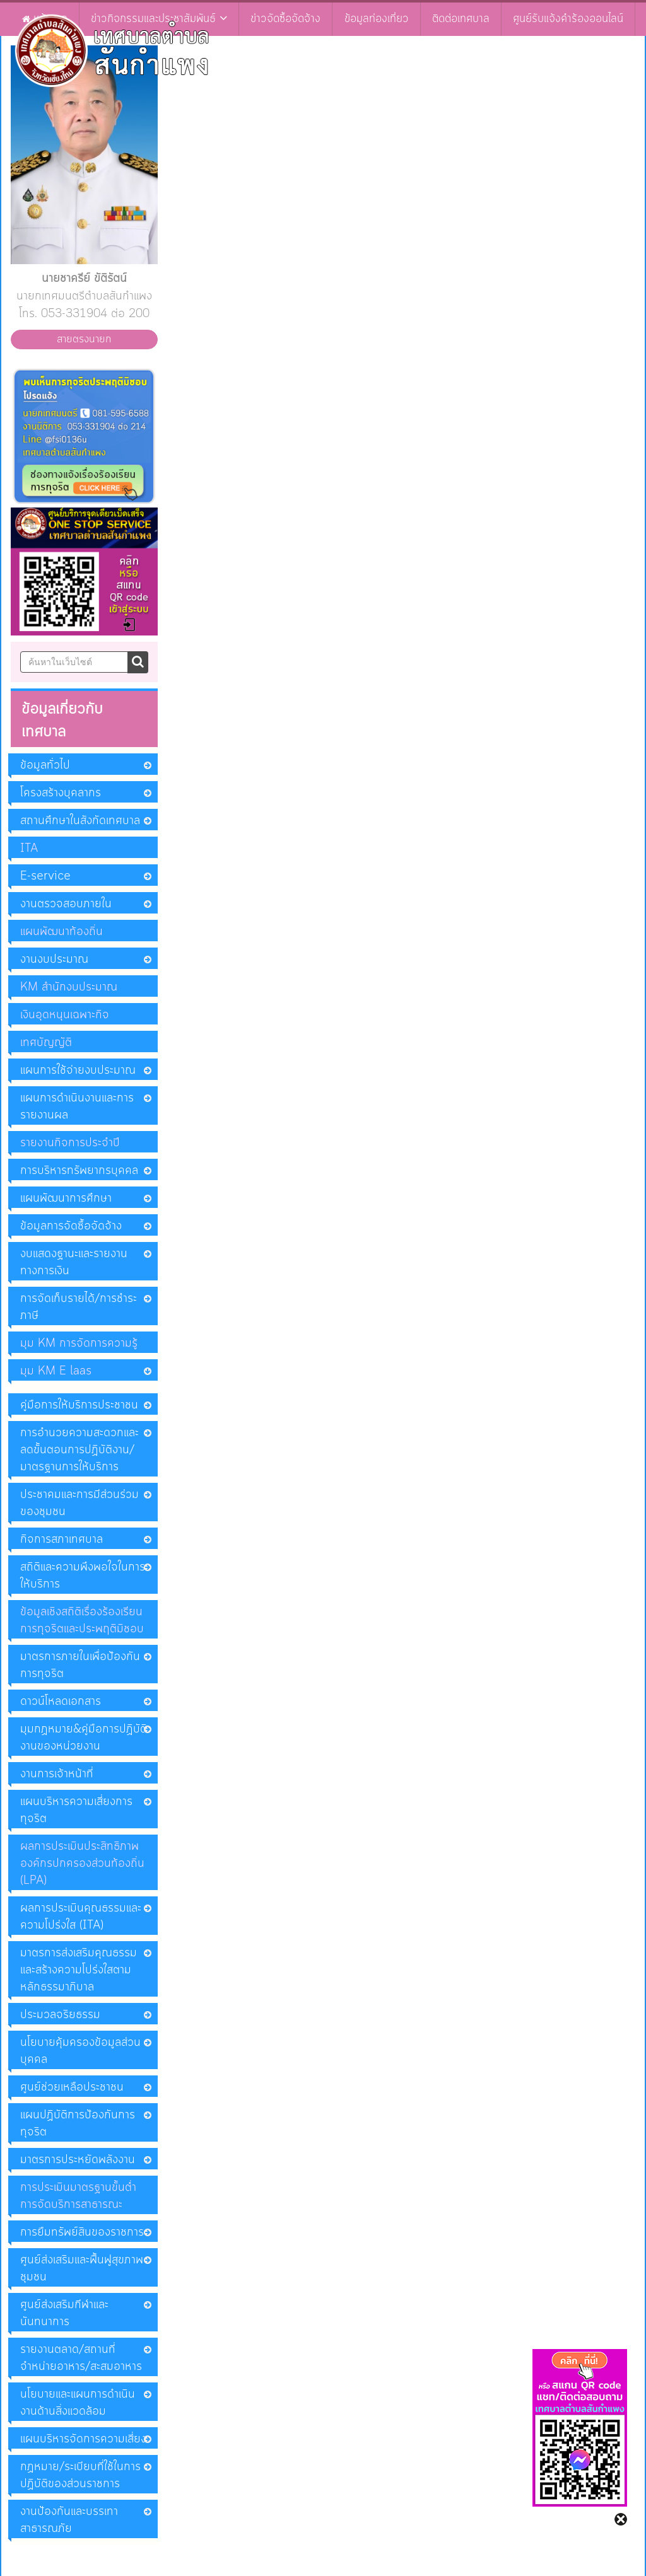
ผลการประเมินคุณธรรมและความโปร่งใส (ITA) (80, 1917)
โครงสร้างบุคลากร (60, 793)
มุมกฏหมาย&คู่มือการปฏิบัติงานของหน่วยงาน (83, 1738)
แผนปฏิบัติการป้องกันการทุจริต (77, 2123)
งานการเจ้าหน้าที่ (56, 1774)
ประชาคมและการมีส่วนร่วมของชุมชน (79, 1503)
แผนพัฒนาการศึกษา (66, 1198)
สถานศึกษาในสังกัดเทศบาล (80, 821)
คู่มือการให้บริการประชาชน (79, 1405)
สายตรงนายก (84, 339)
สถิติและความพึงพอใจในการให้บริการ (82, 1576)
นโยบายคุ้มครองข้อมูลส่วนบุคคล (80, 2051)
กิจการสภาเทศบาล (61, 1539)
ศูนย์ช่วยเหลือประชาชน (72, 2087)
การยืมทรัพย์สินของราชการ (82, 2232)
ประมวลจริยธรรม (60, 2015)
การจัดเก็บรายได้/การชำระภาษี (78, 1307)
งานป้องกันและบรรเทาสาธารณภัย (69, 2520)
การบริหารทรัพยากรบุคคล (79, 1171)
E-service (45, 876)
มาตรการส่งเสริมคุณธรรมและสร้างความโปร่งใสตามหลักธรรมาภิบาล (78, 1970)
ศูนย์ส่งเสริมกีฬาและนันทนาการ (64, 2313)
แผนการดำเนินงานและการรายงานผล (77, 1106)
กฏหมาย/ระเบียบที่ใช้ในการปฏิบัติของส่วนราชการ (80, 2475)
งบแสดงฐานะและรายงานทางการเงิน (73, 1262)
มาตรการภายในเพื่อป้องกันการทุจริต (80, 1665)
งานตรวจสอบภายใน (66, 904)
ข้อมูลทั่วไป (45, 765)
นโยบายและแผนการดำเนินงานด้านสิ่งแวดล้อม (77, 2403)
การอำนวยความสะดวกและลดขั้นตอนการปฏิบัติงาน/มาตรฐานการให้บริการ (79, 1450)
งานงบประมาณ (54, 959)
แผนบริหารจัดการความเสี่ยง (83, 2439)
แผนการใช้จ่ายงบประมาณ (78, 1070)
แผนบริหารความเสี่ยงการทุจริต (76, 1810)
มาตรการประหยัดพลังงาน (77, 2160)
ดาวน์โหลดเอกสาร (60, 1701)
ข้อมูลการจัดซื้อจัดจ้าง (71, 1226)
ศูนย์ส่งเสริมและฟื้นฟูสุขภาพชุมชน (81, 2268)
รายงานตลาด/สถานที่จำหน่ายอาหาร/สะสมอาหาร (81, 2358)
